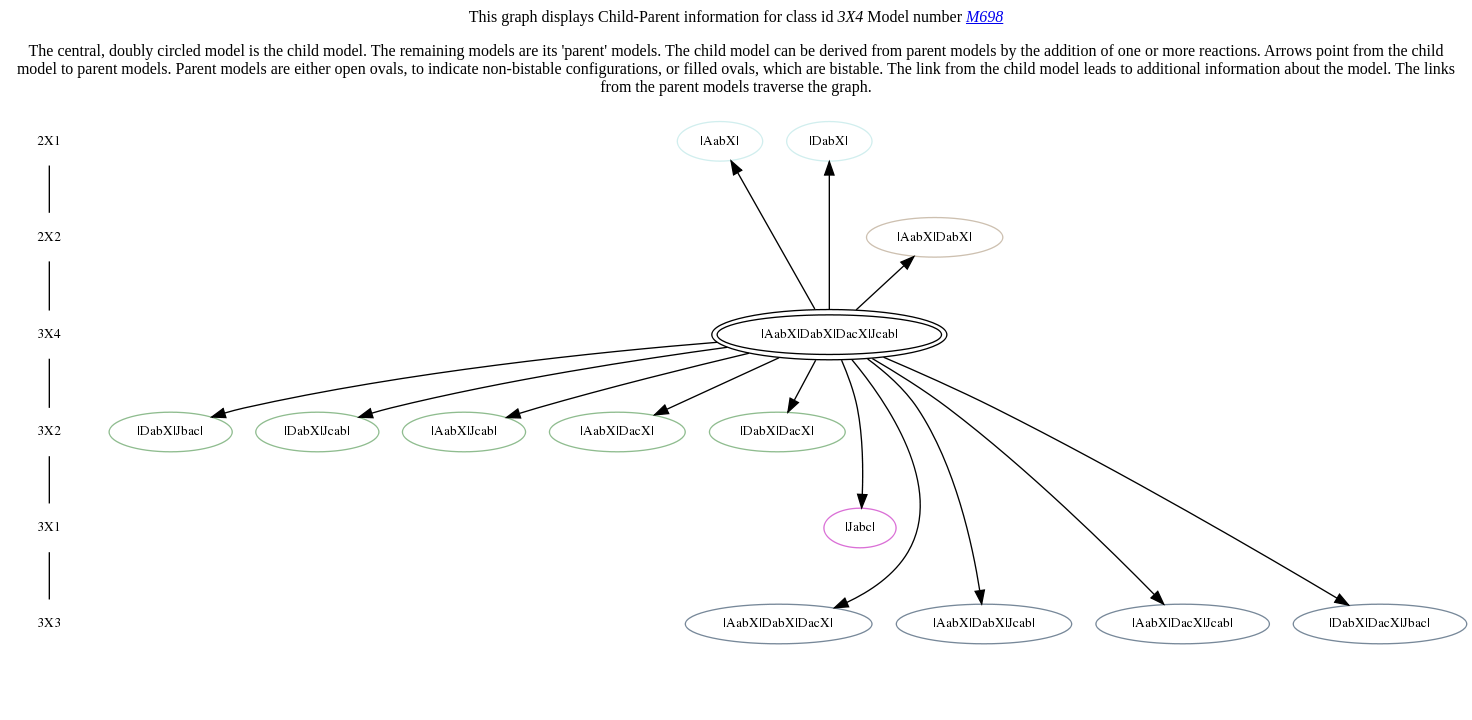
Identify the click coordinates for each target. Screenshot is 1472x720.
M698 (984, 16)
